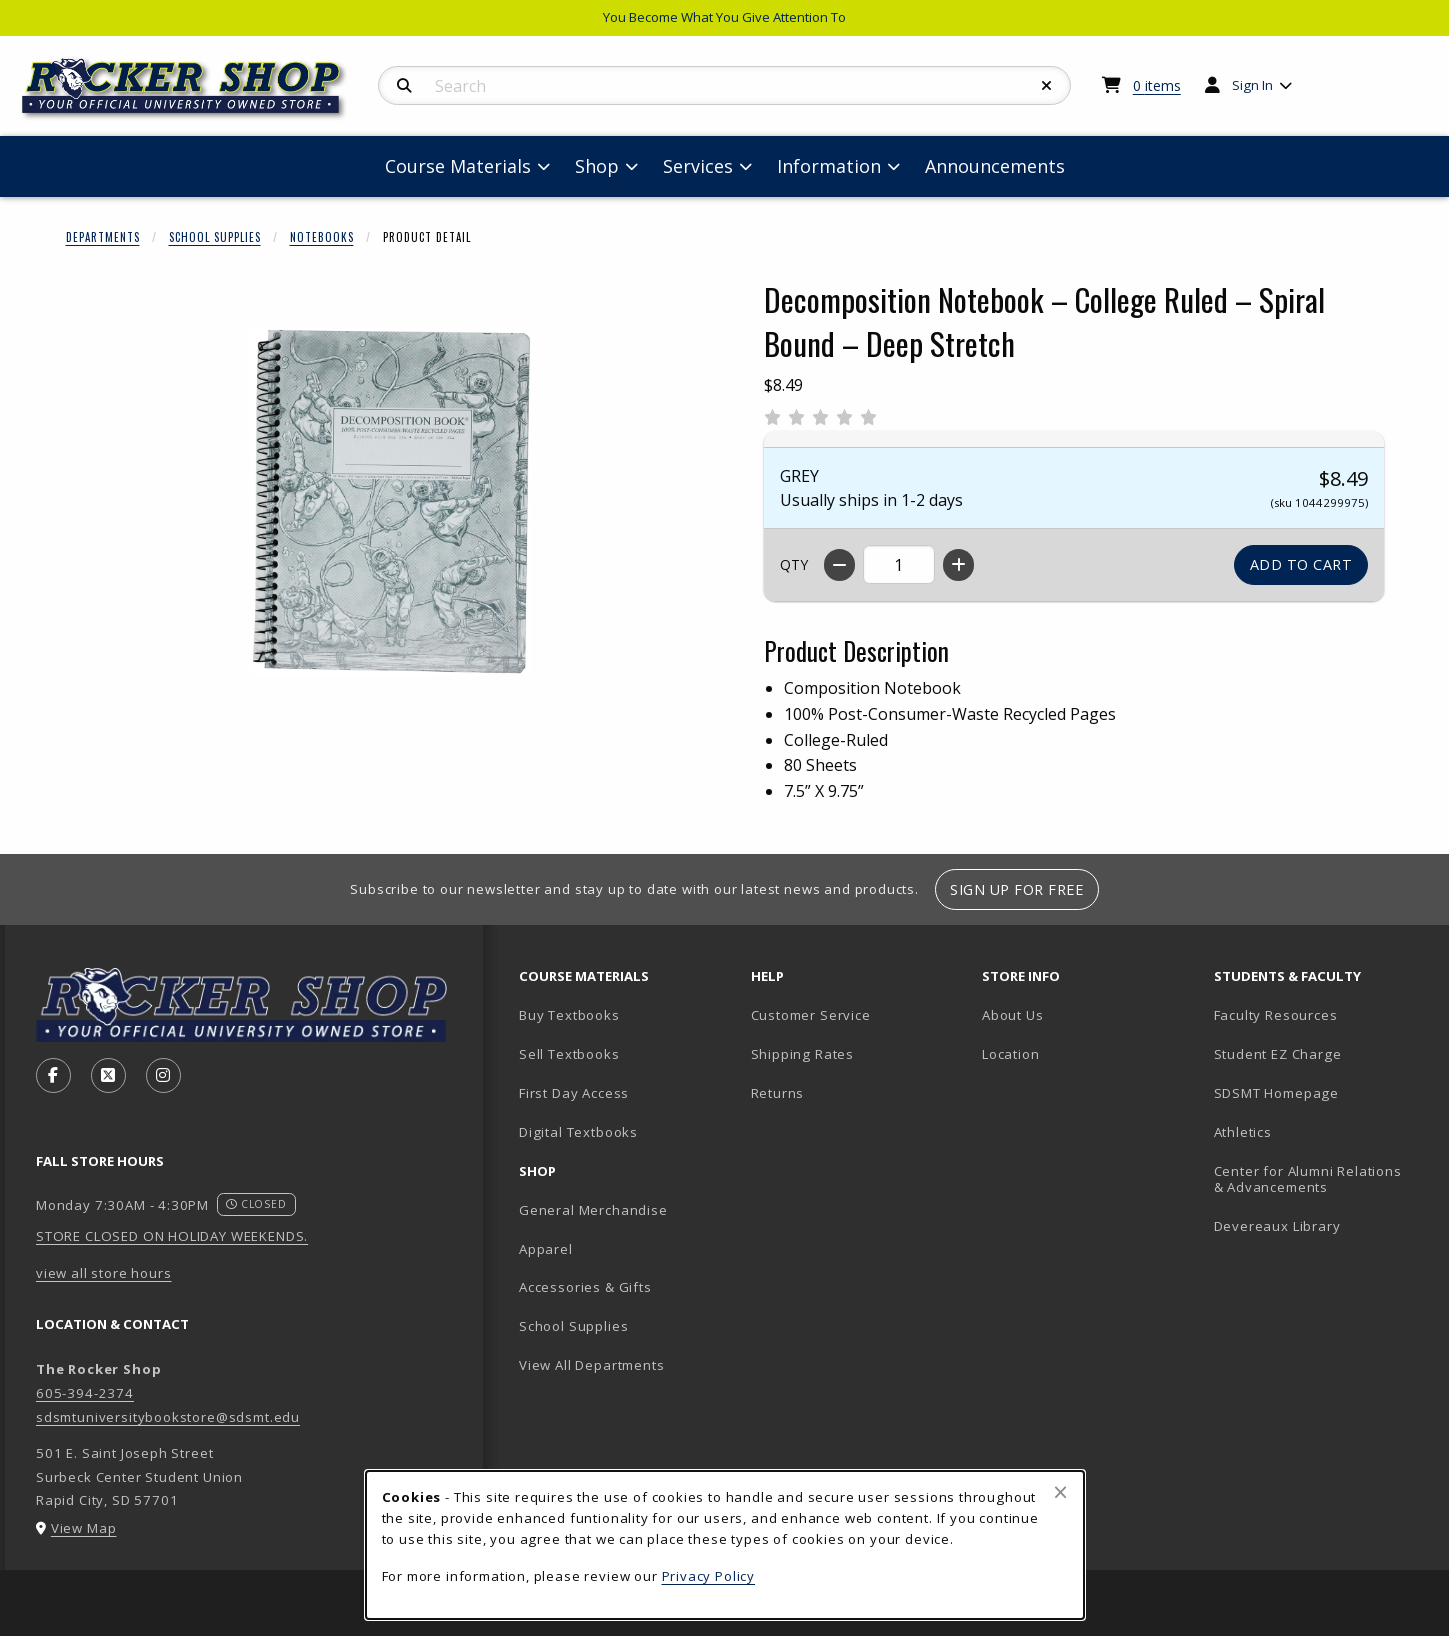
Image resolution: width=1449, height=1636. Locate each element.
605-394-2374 (85, 1393)
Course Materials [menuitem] (458, 166)
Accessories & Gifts (585, 1287)
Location (1011, 1054)
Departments (103, 237)
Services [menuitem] (698, 166)
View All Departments (592, 1365)
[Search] (404, 86)
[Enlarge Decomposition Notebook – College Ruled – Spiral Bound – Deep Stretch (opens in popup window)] (391, 501)
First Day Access (574, 1093)
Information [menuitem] (829, 166)
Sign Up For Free (1016, 889)
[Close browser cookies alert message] (1060, 1492)
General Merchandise (593, 1210)
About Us (1013, 1015)
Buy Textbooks (569, 1015)
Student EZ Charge (1278, 1054)
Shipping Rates (803, 1054)
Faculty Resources (1276, 1015)
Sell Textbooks (569, 1054)
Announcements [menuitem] (995, 166)
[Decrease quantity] (839, 565)
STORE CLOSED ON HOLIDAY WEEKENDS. (172, 1236)
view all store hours (104, 1273)
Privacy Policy (709, 1576)
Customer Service (811, 1015)
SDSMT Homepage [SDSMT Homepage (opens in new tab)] (1277, 1093)
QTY (794, 564)
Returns (778, 1093)
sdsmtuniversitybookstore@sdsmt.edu (168, 1417)
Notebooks (322, 237)
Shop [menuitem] (597, 166)
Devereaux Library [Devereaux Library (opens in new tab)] (1277, 1226)
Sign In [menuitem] (1252, 85)
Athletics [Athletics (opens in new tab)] (1243, 1132)
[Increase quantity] (958, 565)
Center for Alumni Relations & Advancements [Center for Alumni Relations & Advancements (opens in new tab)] (1308, 1179)
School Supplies (215, 237)
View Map (84, 1528)
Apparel (546, 1249)
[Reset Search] (1047, 86)
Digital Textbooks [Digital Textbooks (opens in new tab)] (578, 1132)
